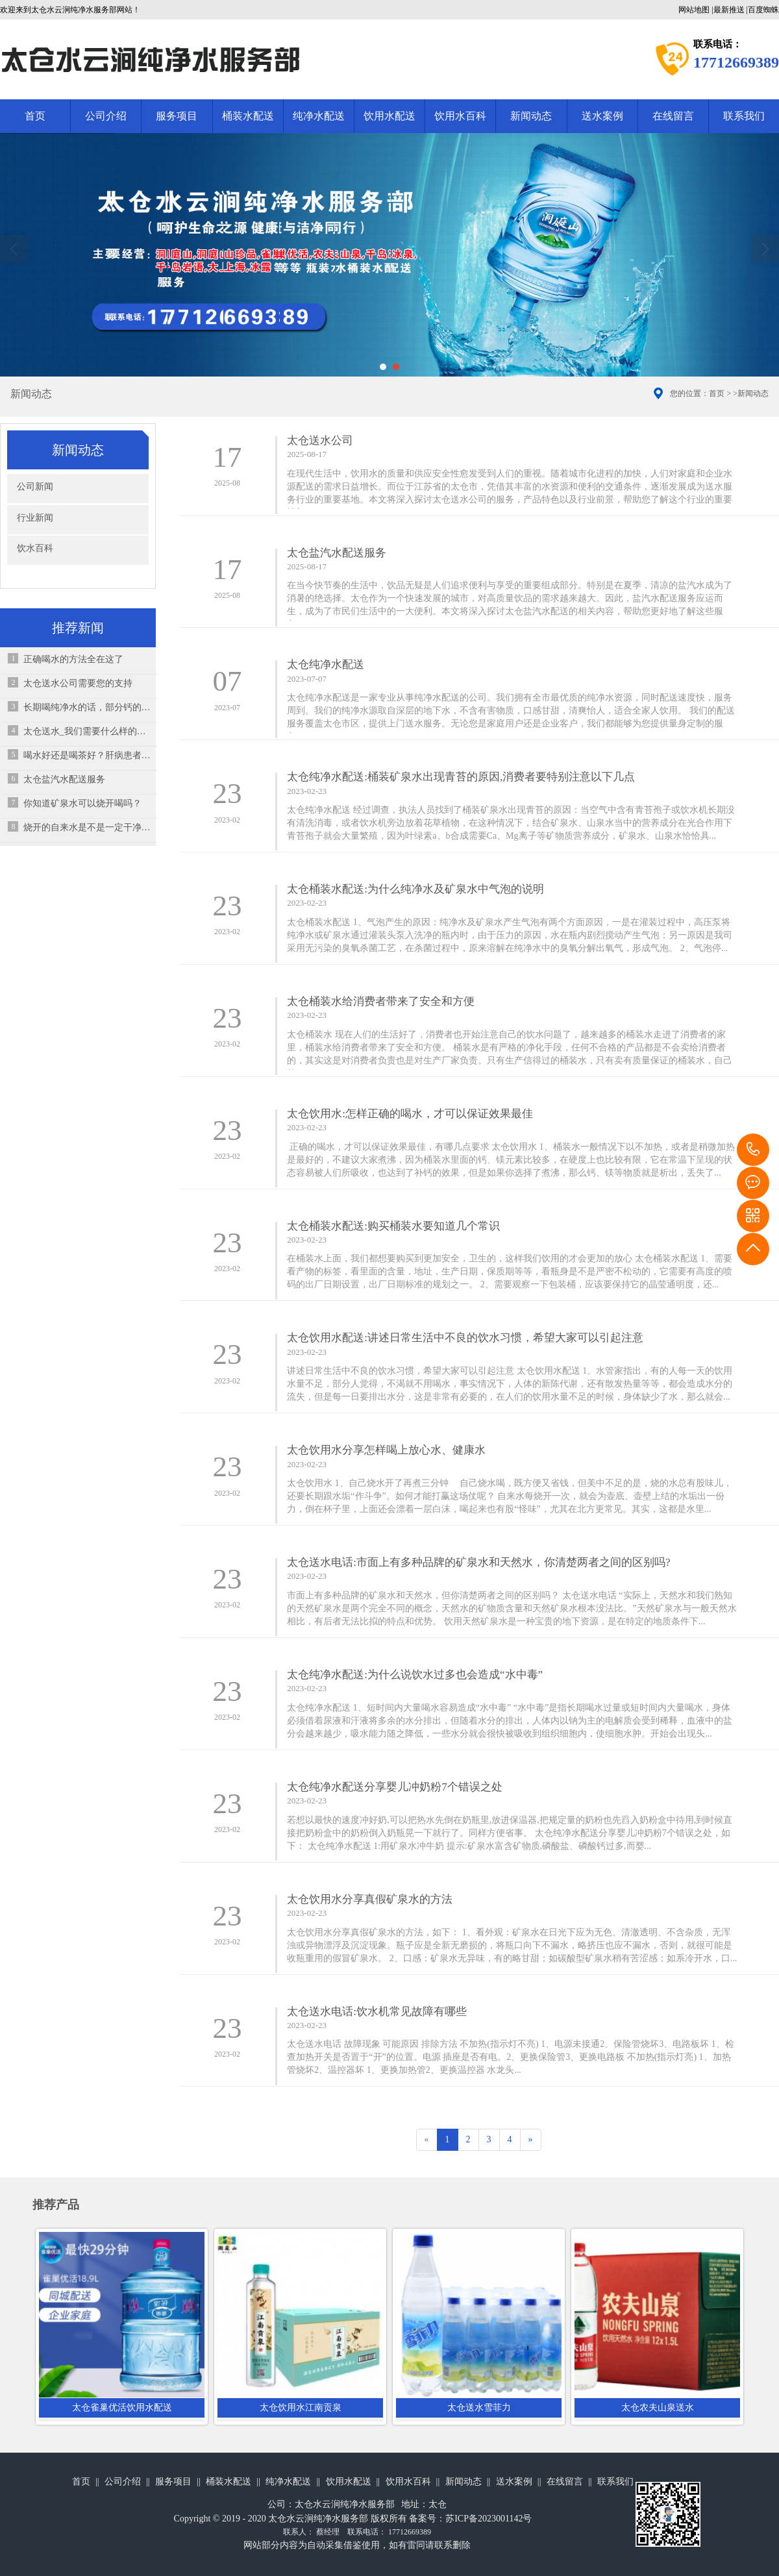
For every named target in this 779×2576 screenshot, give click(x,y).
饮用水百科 (460, 115)
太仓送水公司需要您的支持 (77, 683)
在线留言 (673, 115)
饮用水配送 (389, 115)
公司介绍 (106, 115)
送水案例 (602, 115)
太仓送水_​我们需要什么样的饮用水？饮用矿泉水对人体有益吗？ (87, 731)
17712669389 (753, 1149)
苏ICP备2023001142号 (488, 2518)
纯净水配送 (319, 115)
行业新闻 (35, 518)
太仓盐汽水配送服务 (64, 779)
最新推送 (729, 9)
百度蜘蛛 (763, 9)
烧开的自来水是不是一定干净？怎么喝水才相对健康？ (87, 827)
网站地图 (694, 9)
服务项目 (176, 115)
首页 (35, 115)
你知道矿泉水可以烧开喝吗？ (82, 803)
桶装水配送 (248, 115)
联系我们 (615, 2481)
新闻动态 (531, 115)
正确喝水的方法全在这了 (73, 659)
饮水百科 (35, 548)
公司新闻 (35, 486)
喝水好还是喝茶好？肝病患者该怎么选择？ (87, 755)
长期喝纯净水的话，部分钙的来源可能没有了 (87, 707)
